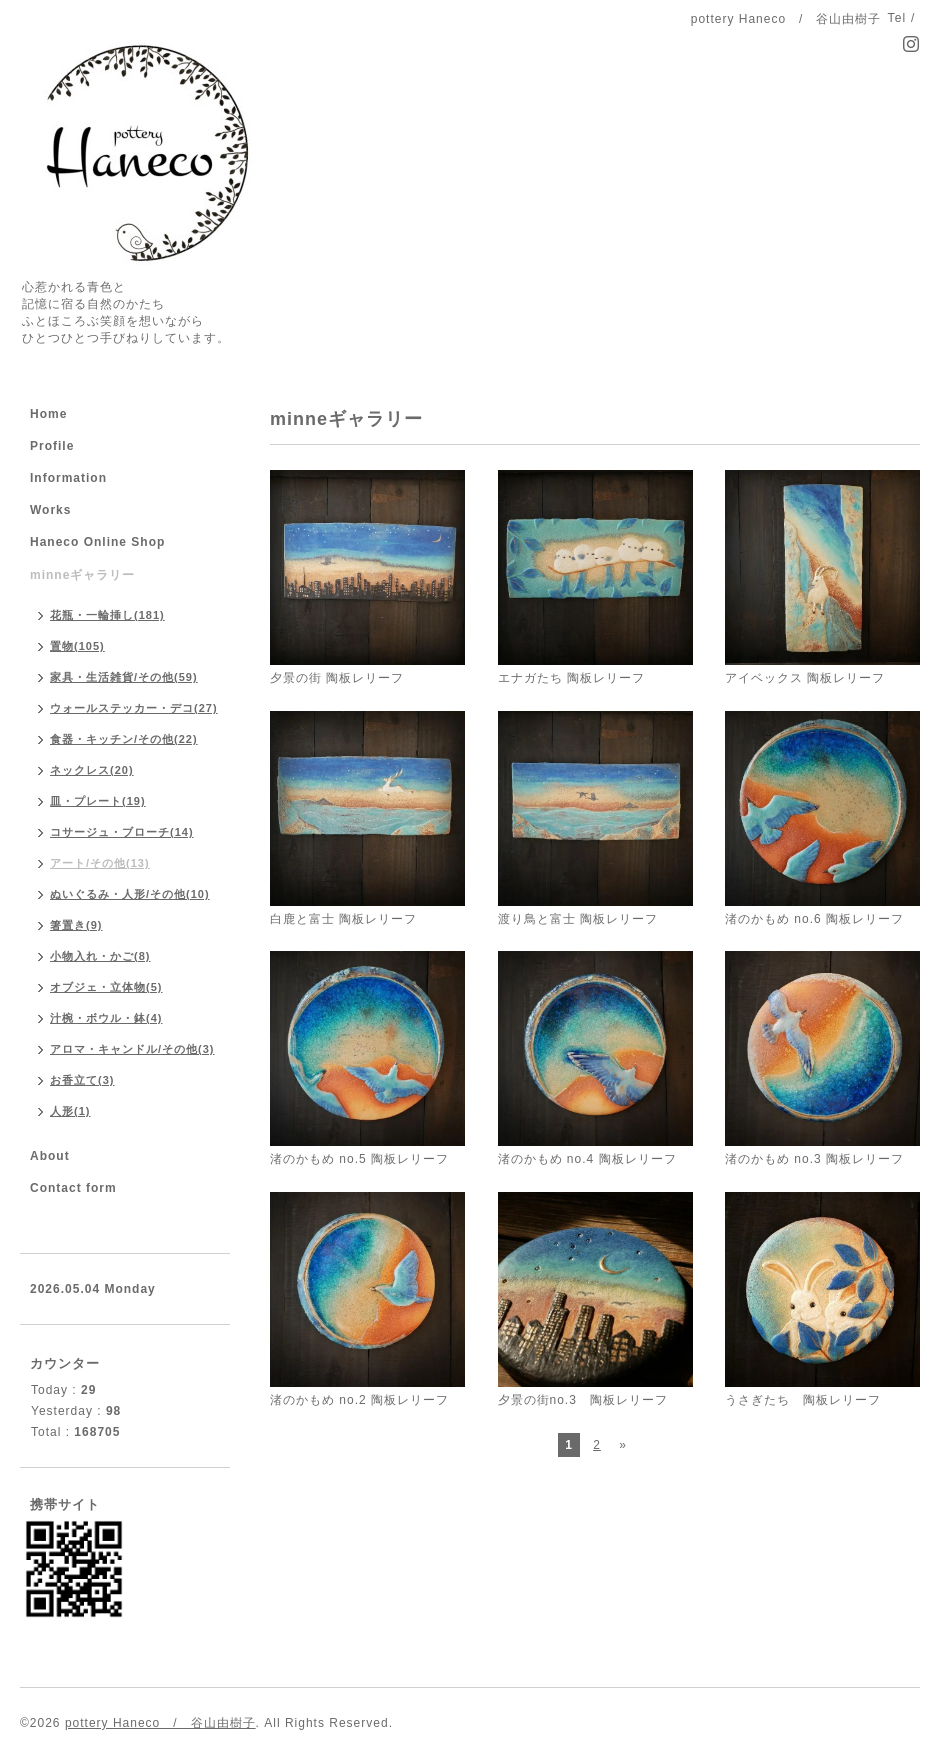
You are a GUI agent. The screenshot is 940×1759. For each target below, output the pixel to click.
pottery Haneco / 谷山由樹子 (160, 1723)
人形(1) (70, 1111)
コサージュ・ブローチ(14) (122, 832)
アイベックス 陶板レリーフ (805, 678)
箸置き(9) (76, 925)
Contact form (73, 1188)
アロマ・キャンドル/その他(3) (132, 1049)
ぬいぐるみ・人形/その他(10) (130, 894)
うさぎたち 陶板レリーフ (803, 1400)
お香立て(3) (82, 1080)
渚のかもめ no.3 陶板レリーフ (814, 1159)
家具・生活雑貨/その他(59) (124, 677)
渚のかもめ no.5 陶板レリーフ (359, 1159)
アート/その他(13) (100, 863)
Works (50, 510)
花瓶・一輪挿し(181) (107, 615)
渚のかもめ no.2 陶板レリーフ (359, 1400)
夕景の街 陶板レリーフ (337, 678)
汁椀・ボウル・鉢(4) (106, 1018)
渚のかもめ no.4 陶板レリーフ (587, 1159)
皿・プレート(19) (98, 801)
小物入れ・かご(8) (100, 956)
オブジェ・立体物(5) (106, 987)
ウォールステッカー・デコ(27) (134, 708)
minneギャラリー (82, 575)
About (50, 1156)
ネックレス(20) (92, 770)
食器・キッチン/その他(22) (124, 739)
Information (68, 478)
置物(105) (77, 646)
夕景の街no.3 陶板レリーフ (583, 1400)
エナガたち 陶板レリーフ (571, 678)
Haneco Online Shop (97, 542)
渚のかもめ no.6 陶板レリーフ (814, 919)
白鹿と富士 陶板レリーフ (343, 919)
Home (48, 414)
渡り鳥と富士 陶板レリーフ (578, 919)
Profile (52, 446)
